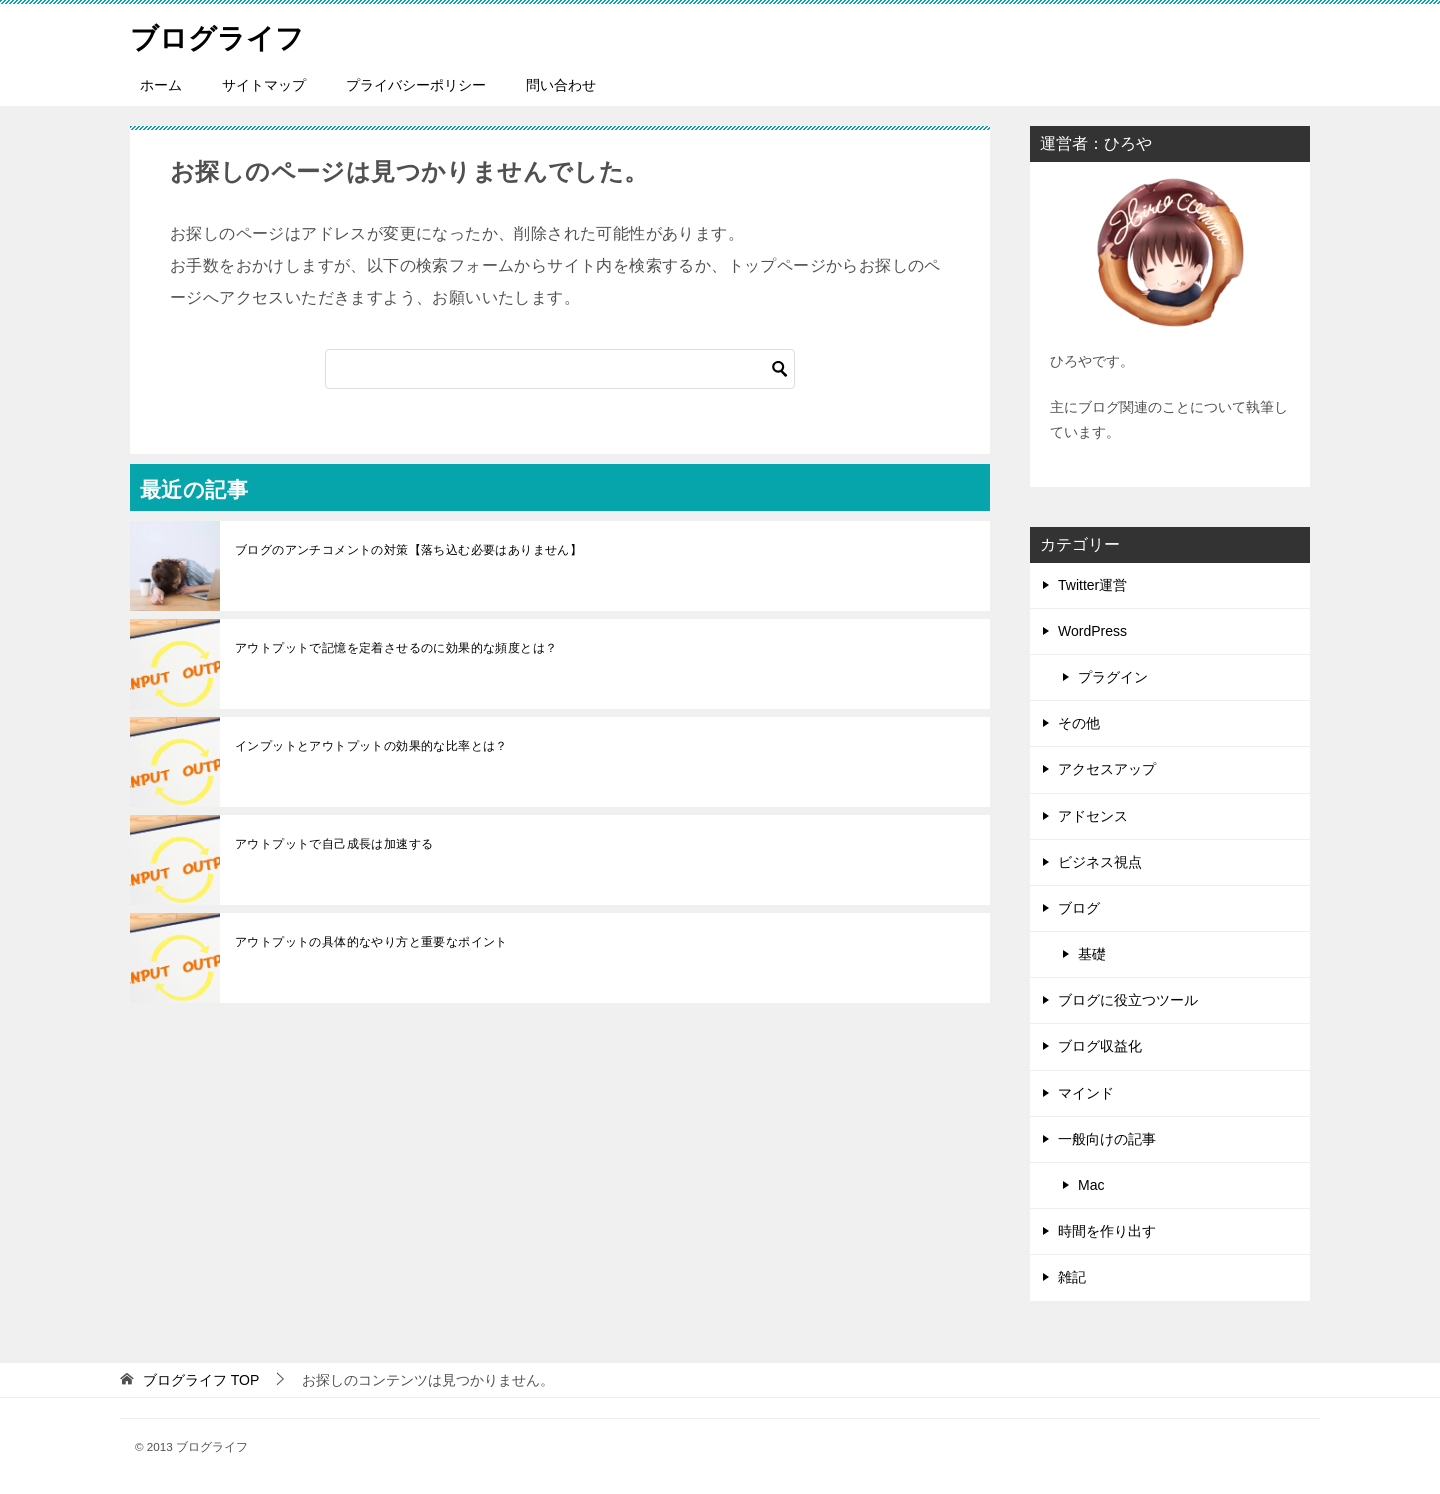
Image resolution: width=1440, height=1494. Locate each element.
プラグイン (1113, 677)
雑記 (1072, 1277)
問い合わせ (561, 85)
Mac (1091, 1185)
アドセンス (1093, 816)
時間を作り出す (1107, 1231)
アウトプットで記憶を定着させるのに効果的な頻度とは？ (396, 648)
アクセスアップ (1107, 769)
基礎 (1092, 954)
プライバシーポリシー (416, 85)
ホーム (161, 85)
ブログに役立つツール (1128, 1000)
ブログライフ (223, 34)
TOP (201, 1380)
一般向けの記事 (1107, 1139)
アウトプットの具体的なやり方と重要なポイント (371, 942)
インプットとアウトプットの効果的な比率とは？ (371, 746)
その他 (1079, 723)
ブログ (1079, 908)
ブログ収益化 (1100, 1046)
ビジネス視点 (1100, 862)
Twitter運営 (1092, 585)
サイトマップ (264, 85)
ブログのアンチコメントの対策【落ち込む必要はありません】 (408, 550)
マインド (1086, 1093)
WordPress (1092, 631)
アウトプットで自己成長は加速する (334, 844)
